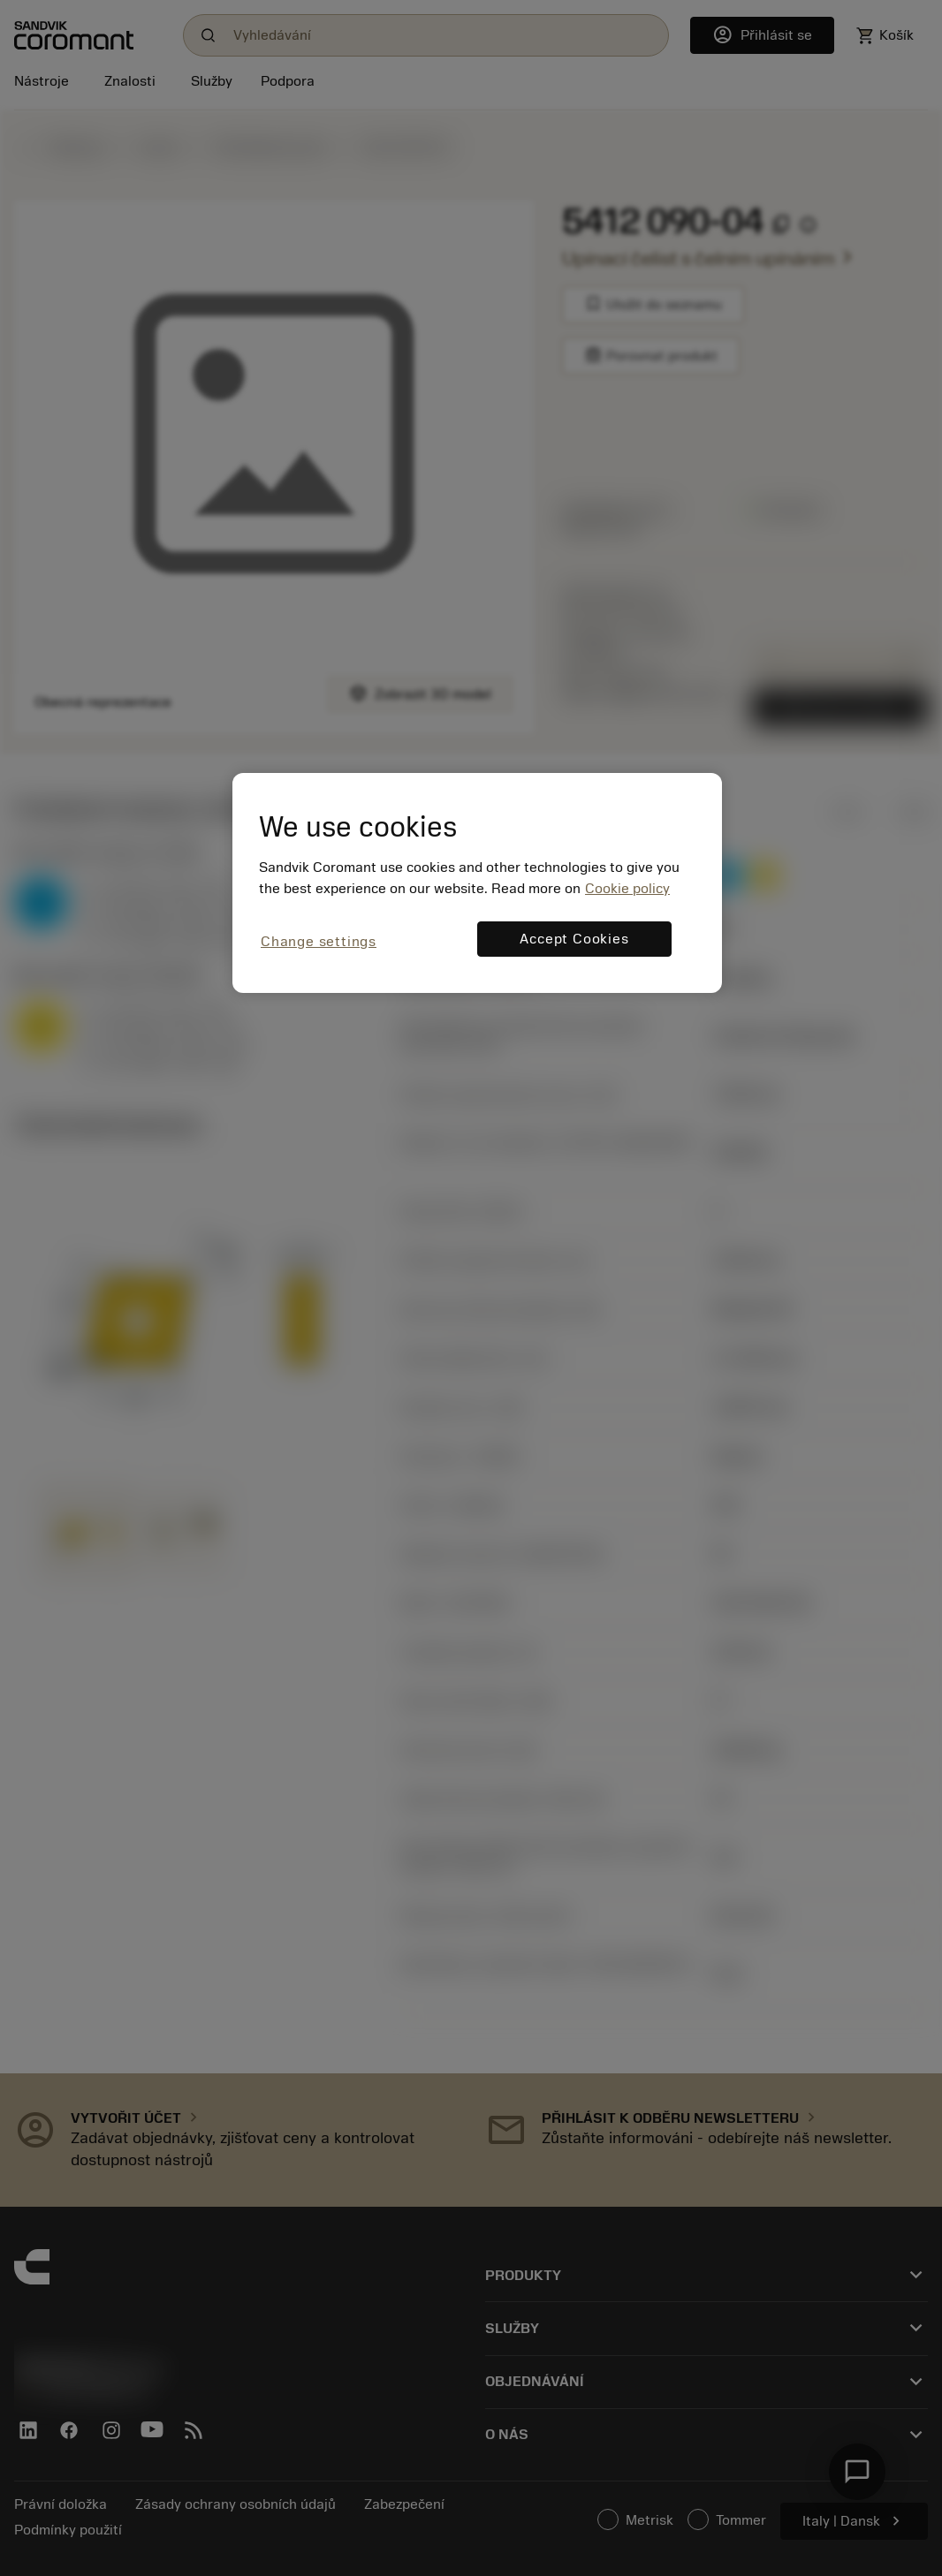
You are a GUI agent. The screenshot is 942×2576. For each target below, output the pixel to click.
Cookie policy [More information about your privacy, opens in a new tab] (627, 889)
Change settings (318, 942)
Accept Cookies (574, 939)
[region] (477, 883)
